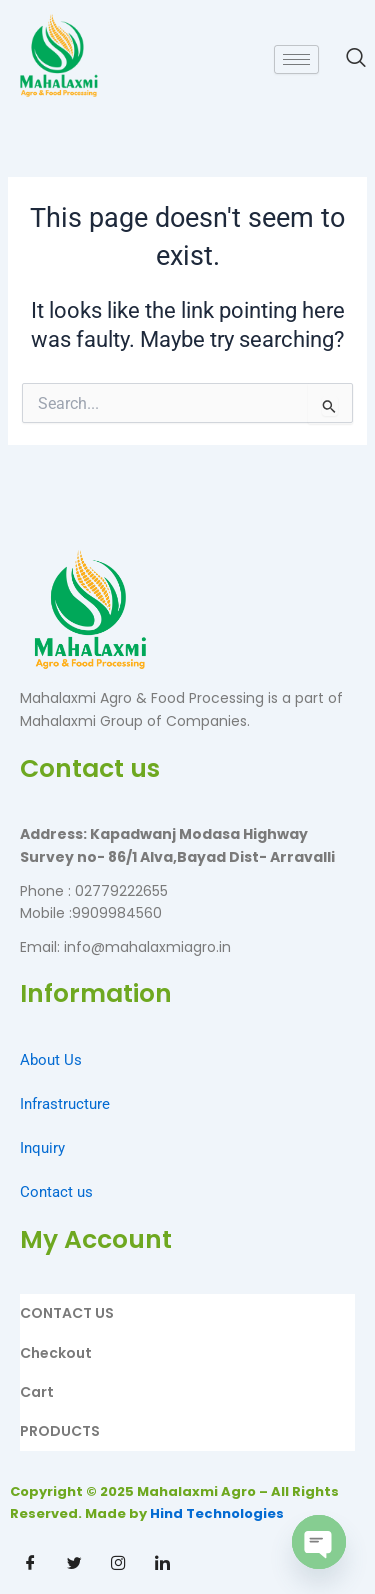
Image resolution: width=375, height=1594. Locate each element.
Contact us (56, 1192)
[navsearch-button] (346, 59)
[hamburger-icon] (296, 59)
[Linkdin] (162, 1564)
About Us (51, 1060)
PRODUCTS (60, 1431)
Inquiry (42, 1148)
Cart (37, 1392)
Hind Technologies (217, 1513)
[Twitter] (74, 1564)
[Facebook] (30, 1564)
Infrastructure (65, 1104)
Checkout (56, 1353)
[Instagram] (118, 1564)
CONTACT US (67, 1313)
